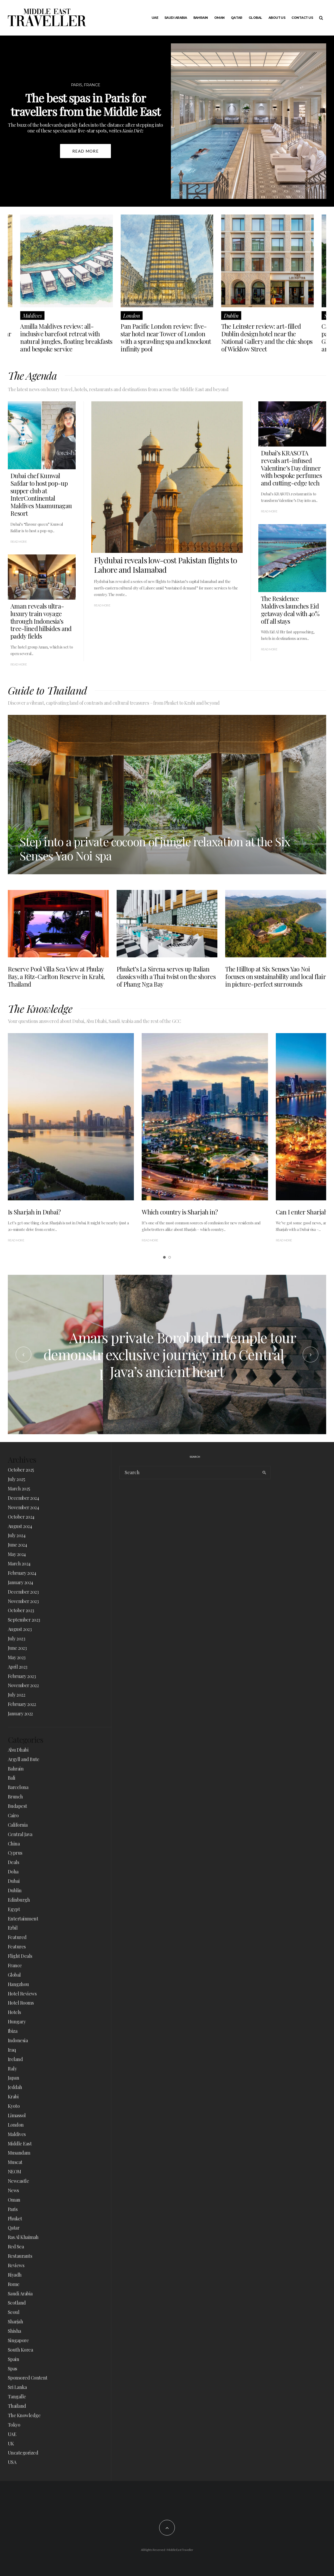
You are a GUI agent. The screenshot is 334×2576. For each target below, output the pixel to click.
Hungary (17, 2021)
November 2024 (23, 1507)
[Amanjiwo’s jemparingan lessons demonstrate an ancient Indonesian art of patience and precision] (167, 1354)
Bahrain (200, 18)
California (18, 1825)
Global (255, 18)
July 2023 (16, 1638)
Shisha (14, 2331)
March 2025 (19, 1488)
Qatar (236, 18)
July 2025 (16, 1479)
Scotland (17, 2303)
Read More (102, 605)
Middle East (20, 2143)
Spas (12, 2368)
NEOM (14, 2171)
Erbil (12, 1928)
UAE (155, 18)
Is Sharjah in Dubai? (34, 1212)
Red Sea (16, 2246)
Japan (13, 2078)
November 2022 (23, 1685)
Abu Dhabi (18, 1750)
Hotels (14, 2012)
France (15, 1965)
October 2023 (21, 1610)
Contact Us (302, 18)
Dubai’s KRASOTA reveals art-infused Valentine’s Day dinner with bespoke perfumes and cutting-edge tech (291, 468)
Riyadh (15, 2275)
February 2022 (22, 1704)
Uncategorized (23, 2453)
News (13, 2190)
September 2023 (24, 1620)
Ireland (15, 2059)
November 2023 (23, 1601)
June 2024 (17, 1545)
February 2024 (22, 1573)
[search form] (189, 1472)
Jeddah (15, 2087)
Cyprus (15, 1853)
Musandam (19, 2153)
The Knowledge (24, 2415)
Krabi (13, 2096)
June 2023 (17, 1648)
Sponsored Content (27, 2378)
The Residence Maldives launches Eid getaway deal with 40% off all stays (290, 610)
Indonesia (18, 2040)
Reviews (16, 2265)
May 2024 (17, 1554)
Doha (13, 1871)
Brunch (15, 1796)
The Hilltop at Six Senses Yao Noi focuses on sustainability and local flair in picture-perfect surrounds (275, 976)
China (14, 1843)
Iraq (12, 2050)
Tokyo (14, 2425)
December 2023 (23, 1592)
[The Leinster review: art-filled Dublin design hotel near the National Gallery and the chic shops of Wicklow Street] (267, 261)
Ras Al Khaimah (23, 2237)
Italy (12, 2068)
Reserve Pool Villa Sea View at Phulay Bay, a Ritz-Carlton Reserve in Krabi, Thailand (56, 976)
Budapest (17, 1806)
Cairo (13, 1815)
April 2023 (17, 1667)
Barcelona (18, 1787)
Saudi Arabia (175, 18)
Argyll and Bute (23, 1759)
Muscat (15, 2162)
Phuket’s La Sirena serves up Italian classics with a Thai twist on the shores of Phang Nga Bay (166, 976)
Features (17, 1946)
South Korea (20, 2350)
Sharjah (15, 2321)
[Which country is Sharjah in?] (205, 1116)
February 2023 (22, 1676)
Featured (17, 1937)
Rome (14, 2284)
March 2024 (19, 1563)
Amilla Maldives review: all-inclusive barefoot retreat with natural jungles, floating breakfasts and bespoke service (66, 337)
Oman (219, 18)
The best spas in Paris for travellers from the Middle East (85, 104)
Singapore (18, 2340)
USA (12, 2462)
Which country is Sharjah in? (180, 1212)
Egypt (14, 1909)
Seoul (13, 2312)
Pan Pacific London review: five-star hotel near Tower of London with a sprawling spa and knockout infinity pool (166, 337)
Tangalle (17, 2396)
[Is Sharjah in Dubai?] (71, 1116)
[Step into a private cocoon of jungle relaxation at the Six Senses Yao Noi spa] (167, 794)
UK (11, 2443)
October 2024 (21, 1517)
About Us (277, 18)
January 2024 (20, 1582)
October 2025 (21, 1470)
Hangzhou (18, 1984)
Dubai (14, 1881)
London (131, 315)
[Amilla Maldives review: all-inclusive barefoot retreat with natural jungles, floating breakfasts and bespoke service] (66, 261)
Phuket (15, 2218)
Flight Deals (20, 1956)
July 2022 (16, 1695)
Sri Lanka (17, 2387)
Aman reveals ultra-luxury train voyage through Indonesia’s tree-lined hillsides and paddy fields (41, 621)
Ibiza (12, 2031)
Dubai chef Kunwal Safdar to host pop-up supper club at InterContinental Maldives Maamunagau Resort (41, 494)
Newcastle (18, 2181)
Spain (13, 2359)
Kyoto (14, 2106)
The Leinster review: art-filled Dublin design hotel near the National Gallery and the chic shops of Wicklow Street (267, 337)
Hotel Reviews (22, 1993)
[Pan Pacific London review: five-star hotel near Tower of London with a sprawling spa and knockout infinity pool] (167, 261)
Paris (12, 2209)
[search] (264, 1472)
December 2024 (23, 1498)
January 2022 (20, 1713)
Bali (11, 1778)
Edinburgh (19, 1900)
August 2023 (20, 1629)
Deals (13, 1862)
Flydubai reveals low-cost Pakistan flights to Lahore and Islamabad (165, 564)
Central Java (20, 1834)
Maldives (32, 315)
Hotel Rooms (21, 2003)
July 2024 (16, 1535)
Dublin (231, 315)
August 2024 (20, 1526)
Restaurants (20, 2256)
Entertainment (23, 1918)
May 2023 (17, 1657)
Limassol (17, 2115)
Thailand (17, 2406)
